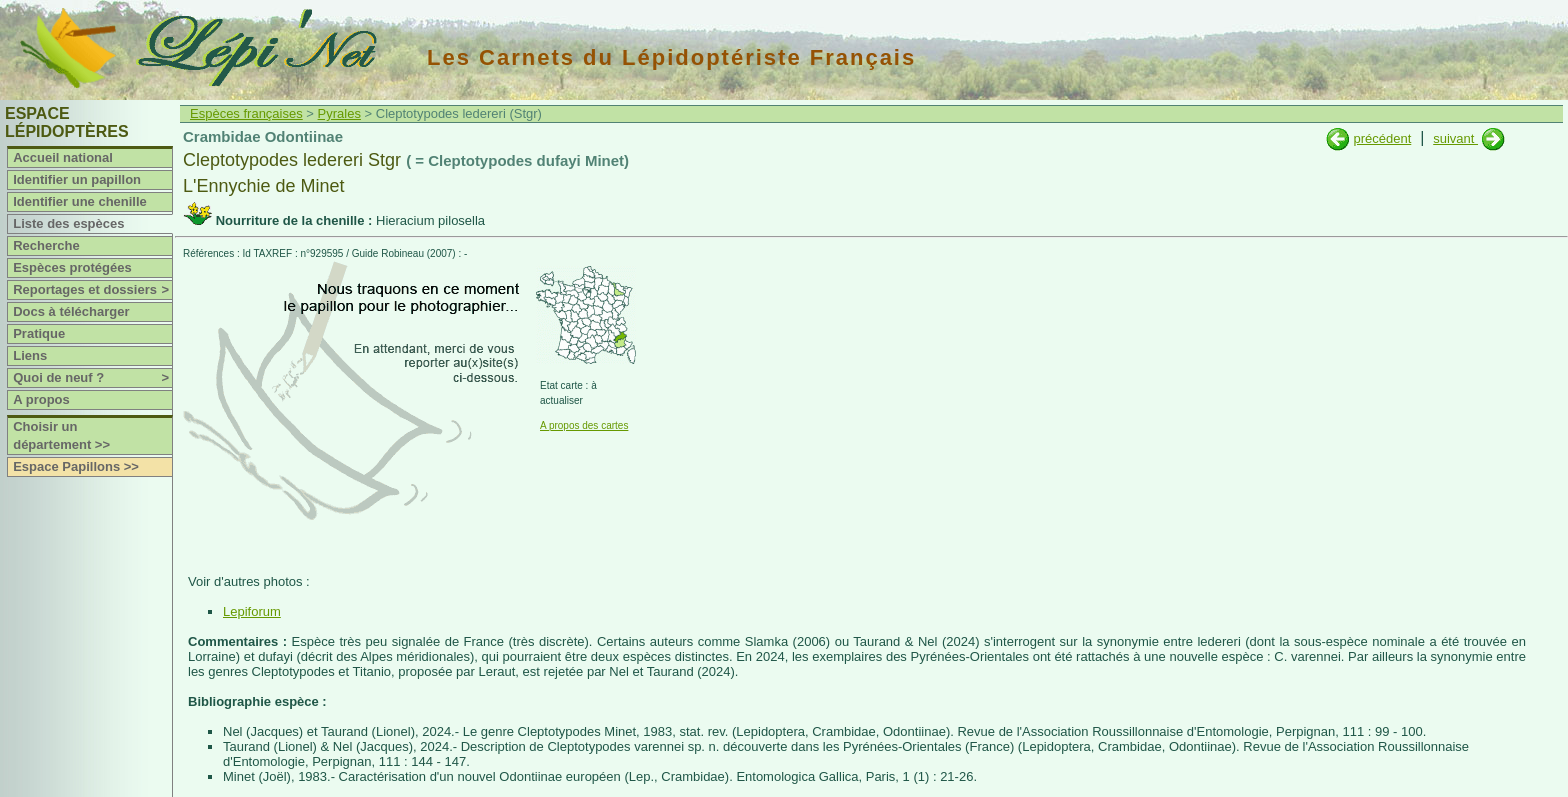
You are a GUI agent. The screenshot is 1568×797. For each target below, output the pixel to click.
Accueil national (63, 157)
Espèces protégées (72, 267)
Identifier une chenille (80, 201)
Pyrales (339, 113)
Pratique (39, 333)
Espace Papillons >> (76, 466)
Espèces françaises (246, 113)
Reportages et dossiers (92, 290)
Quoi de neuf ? (92, 378)
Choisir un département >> (61, 435)
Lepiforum (252, 611)
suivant (1455, 138)
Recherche (46, 245)
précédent (1382, 138)
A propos (41, 399)
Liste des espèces (68, 223)
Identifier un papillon (77, 179)
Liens (30, 355)
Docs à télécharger (71, 311)
